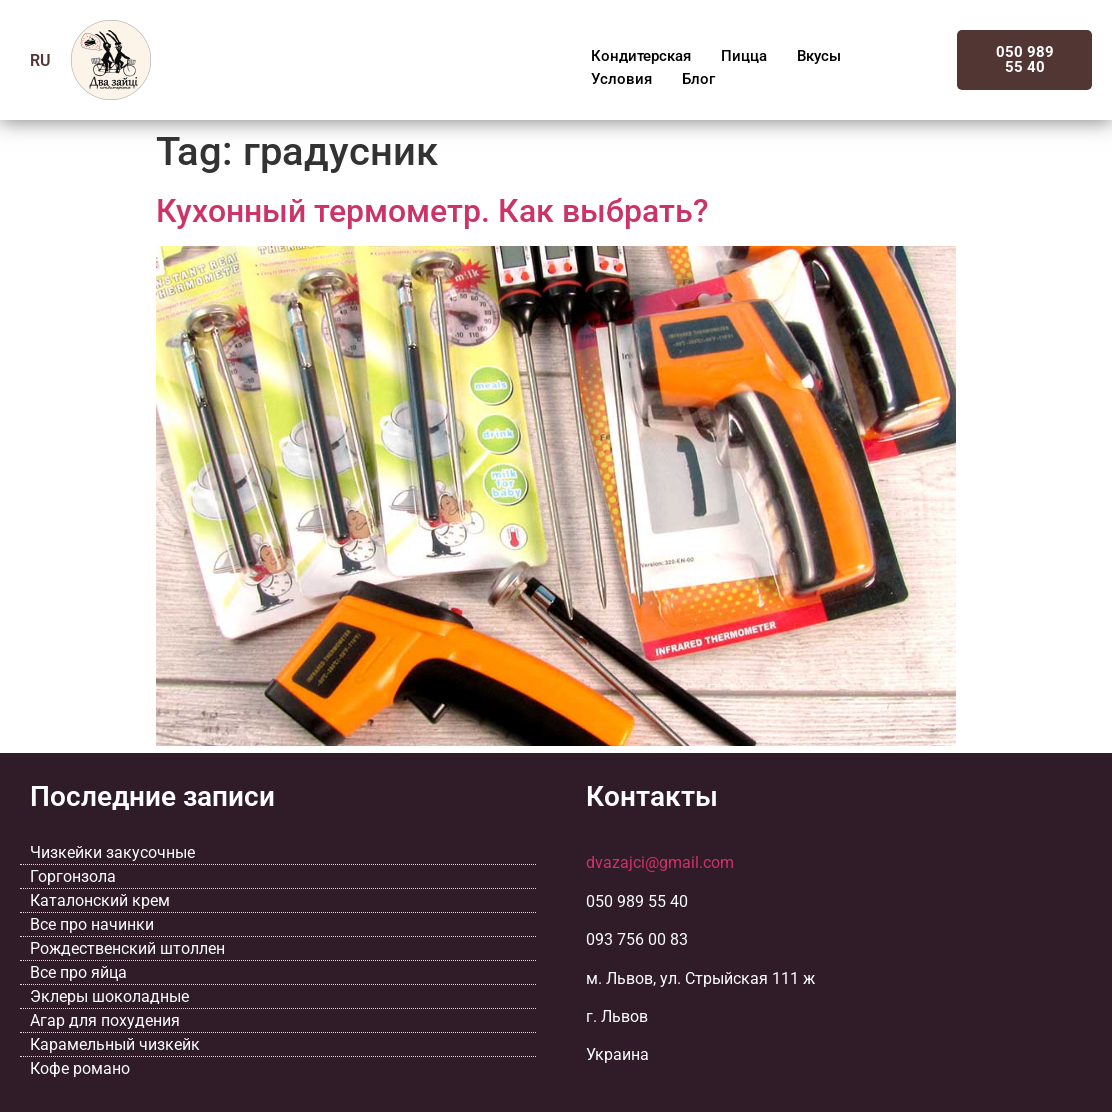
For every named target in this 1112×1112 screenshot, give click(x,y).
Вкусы (819, 56)
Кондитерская (641, 56)
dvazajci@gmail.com (660, 862)
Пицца (744, 56)
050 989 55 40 (1025, 59)
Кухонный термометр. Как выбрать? (432, 211)
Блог (698, 79)
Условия (621, 79)
